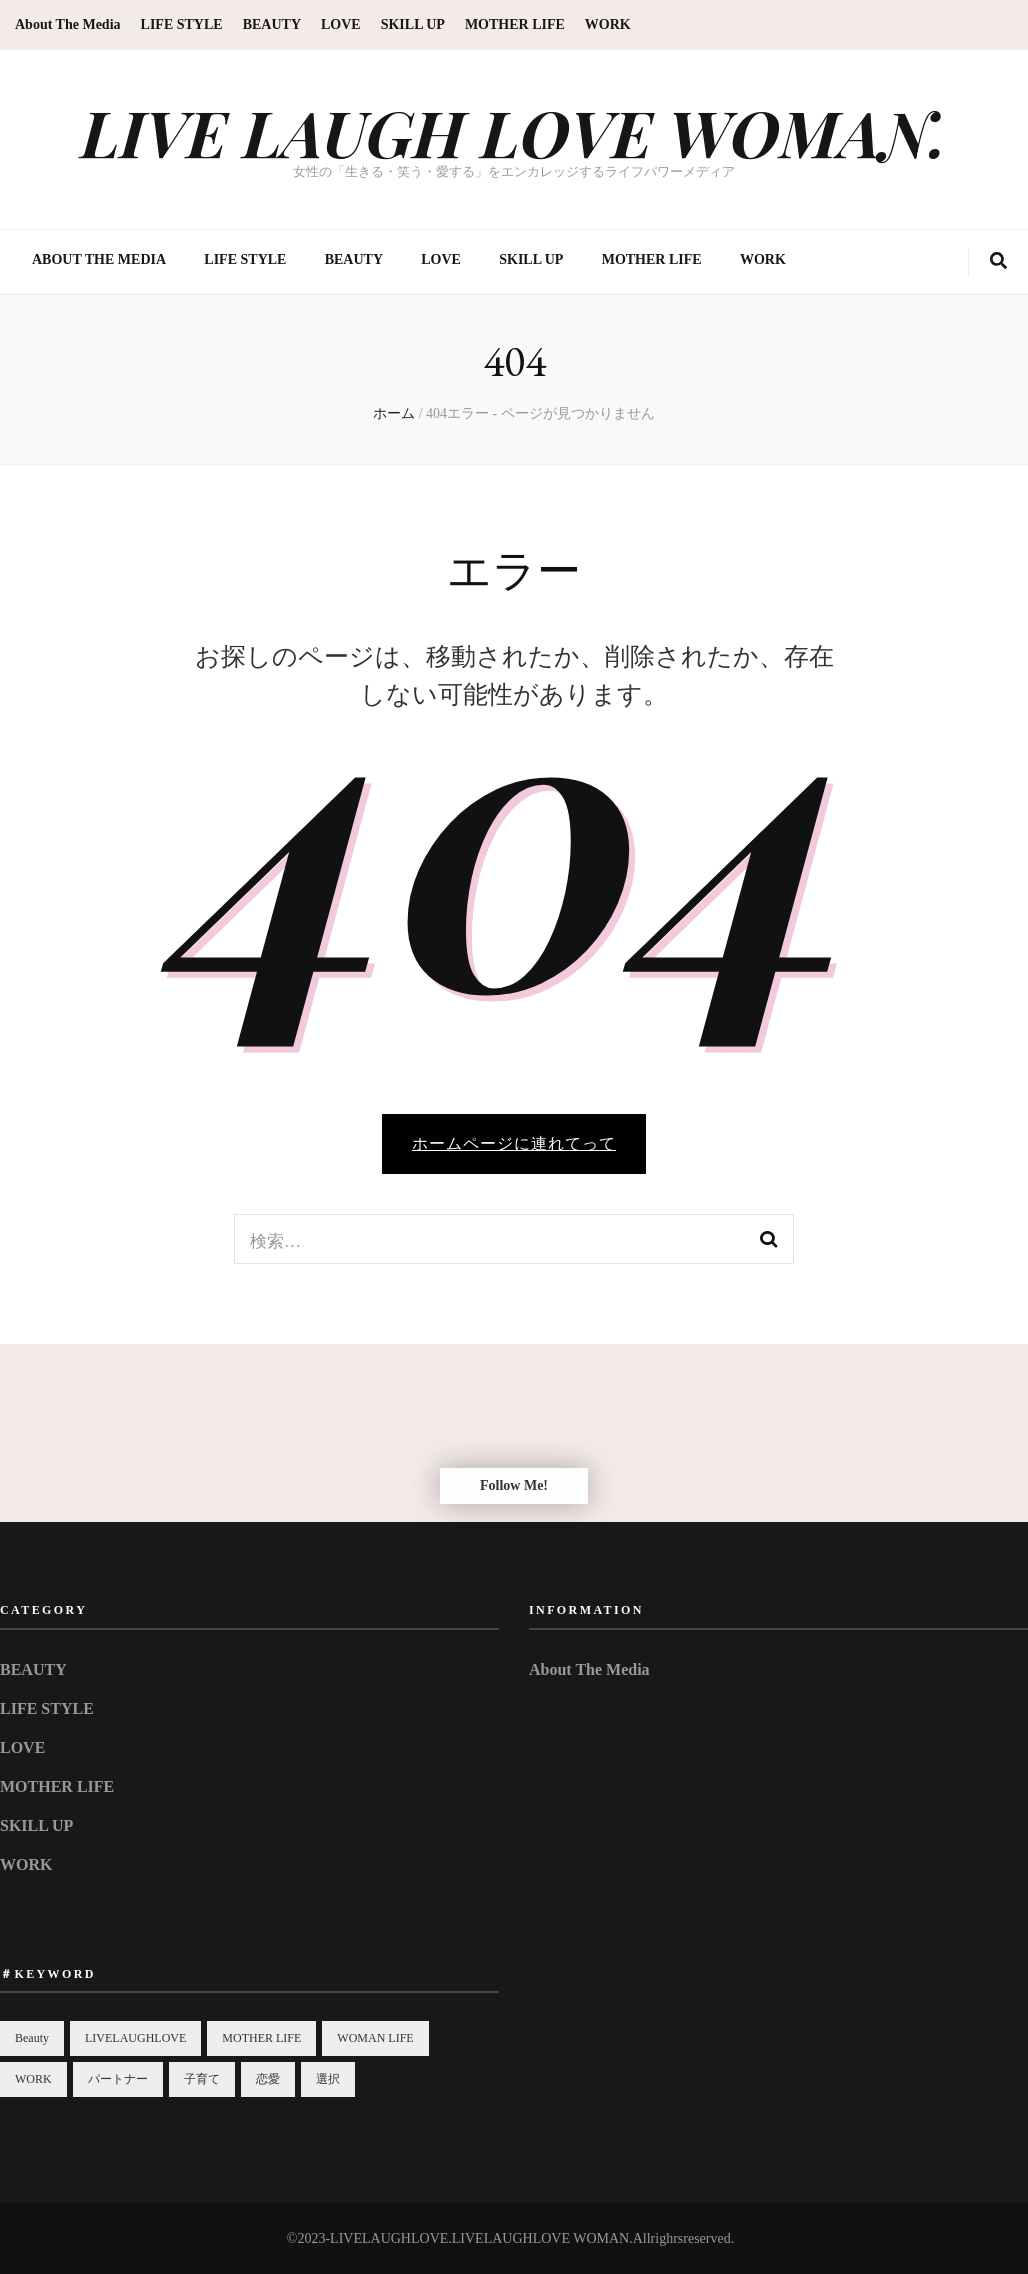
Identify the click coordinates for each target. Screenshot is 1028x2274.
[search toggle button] (998, 262)
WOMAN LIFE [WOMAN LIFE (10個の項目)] (375, 2038)
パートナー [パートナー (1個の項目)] (118, 2079)
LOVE (341, 24)
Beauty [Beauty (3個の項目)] (32, 2038)
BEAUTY (272, 24)
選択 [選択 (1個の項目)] (328, 2079)
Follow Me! (514, 1485)
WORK (608, 24)
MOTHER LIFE (515, 24)
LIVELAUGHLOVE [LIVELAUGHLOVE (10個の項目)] (135, 2038)
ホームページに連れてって (514, 1143)
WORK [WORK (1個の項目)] (33, 2079)
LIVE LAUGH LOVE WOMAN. (514, 131)
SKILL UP (413, 24)
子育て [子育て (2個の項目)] (202, 2079)
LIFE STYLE (182, 24)
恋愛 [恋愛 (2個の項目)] (268, 2079)
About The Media (68, 24)
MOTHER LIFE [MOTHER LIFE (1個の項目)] (261, 2038)
